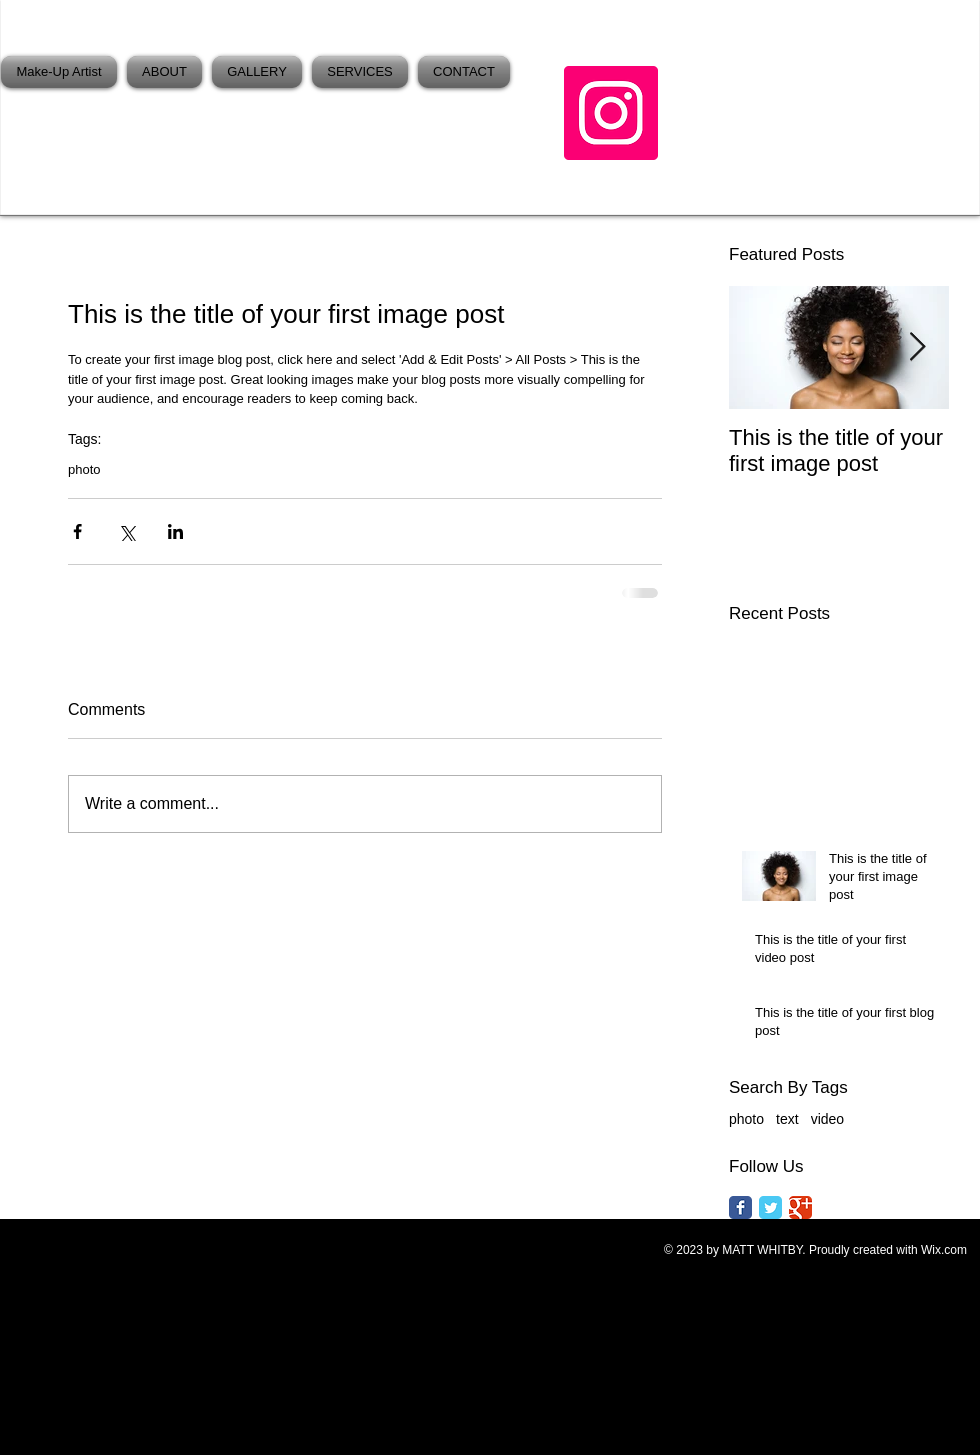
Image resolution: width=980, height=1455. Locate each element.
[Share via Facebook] (77, 531)
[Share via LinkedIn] (175, 531)
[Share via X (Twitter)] (126, 531)
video (827, 1119)
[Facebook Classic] (740, 1207)
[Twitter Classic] (770, 1207)
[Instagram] (611, 113)
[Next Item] (917, 347)
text (787, 1119)
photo (84, 469)
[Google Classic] (800, 1207)
